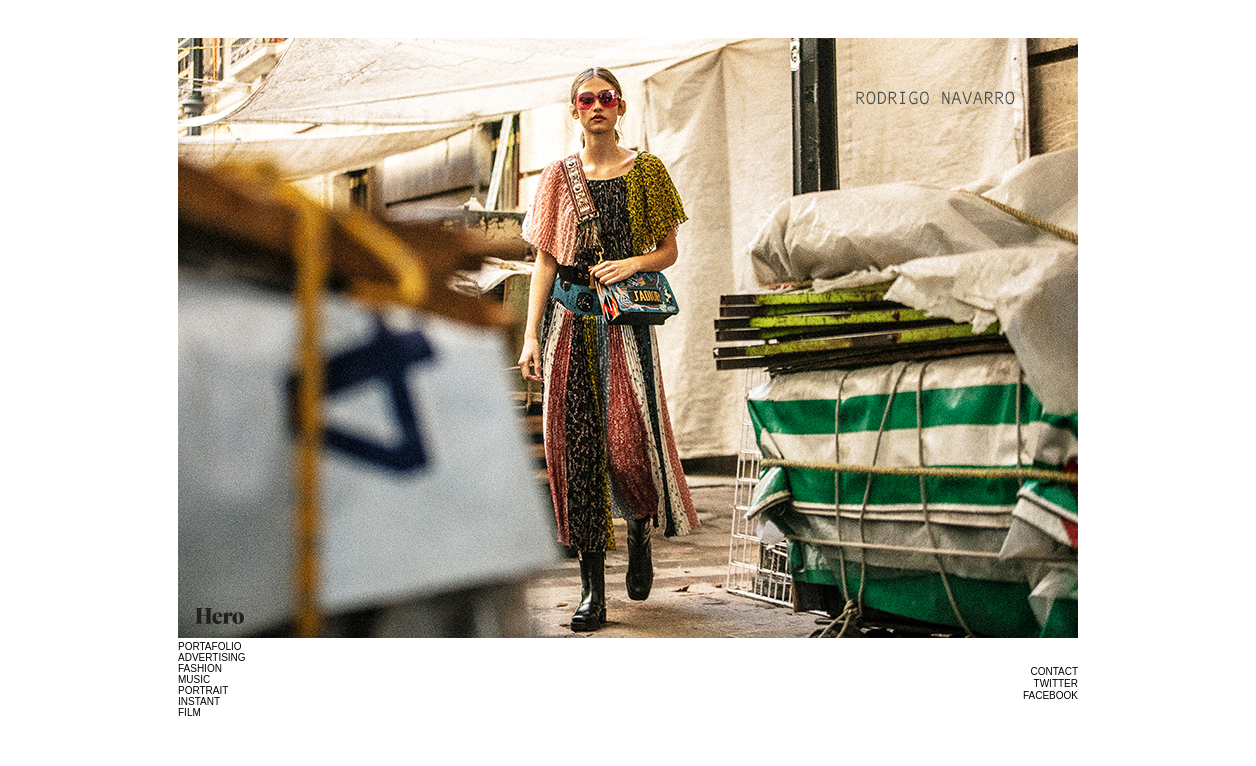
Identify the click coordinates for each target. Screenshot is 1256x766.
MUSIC (194, 679)
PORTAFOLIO (210, 646)
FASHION (200, 668)
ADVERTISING (212, 657)
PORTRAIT (203, 690)
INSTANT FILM (199, 707)
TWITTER (1056, 683)
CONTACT (1054, 671)
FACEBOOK (1050, 695)
